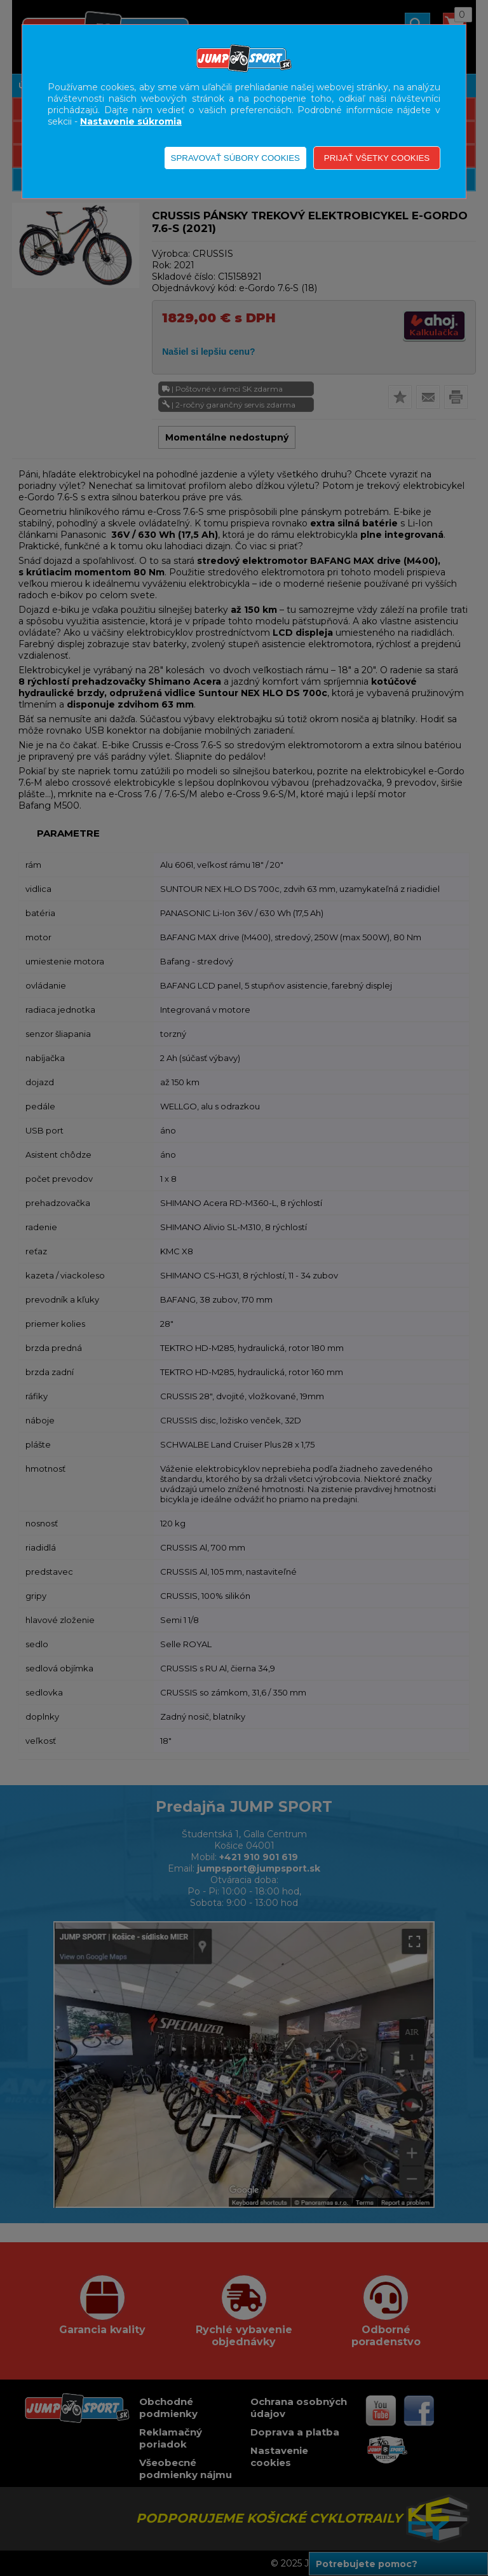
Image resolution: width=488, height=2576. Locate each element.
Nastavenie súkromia (131, 121)
